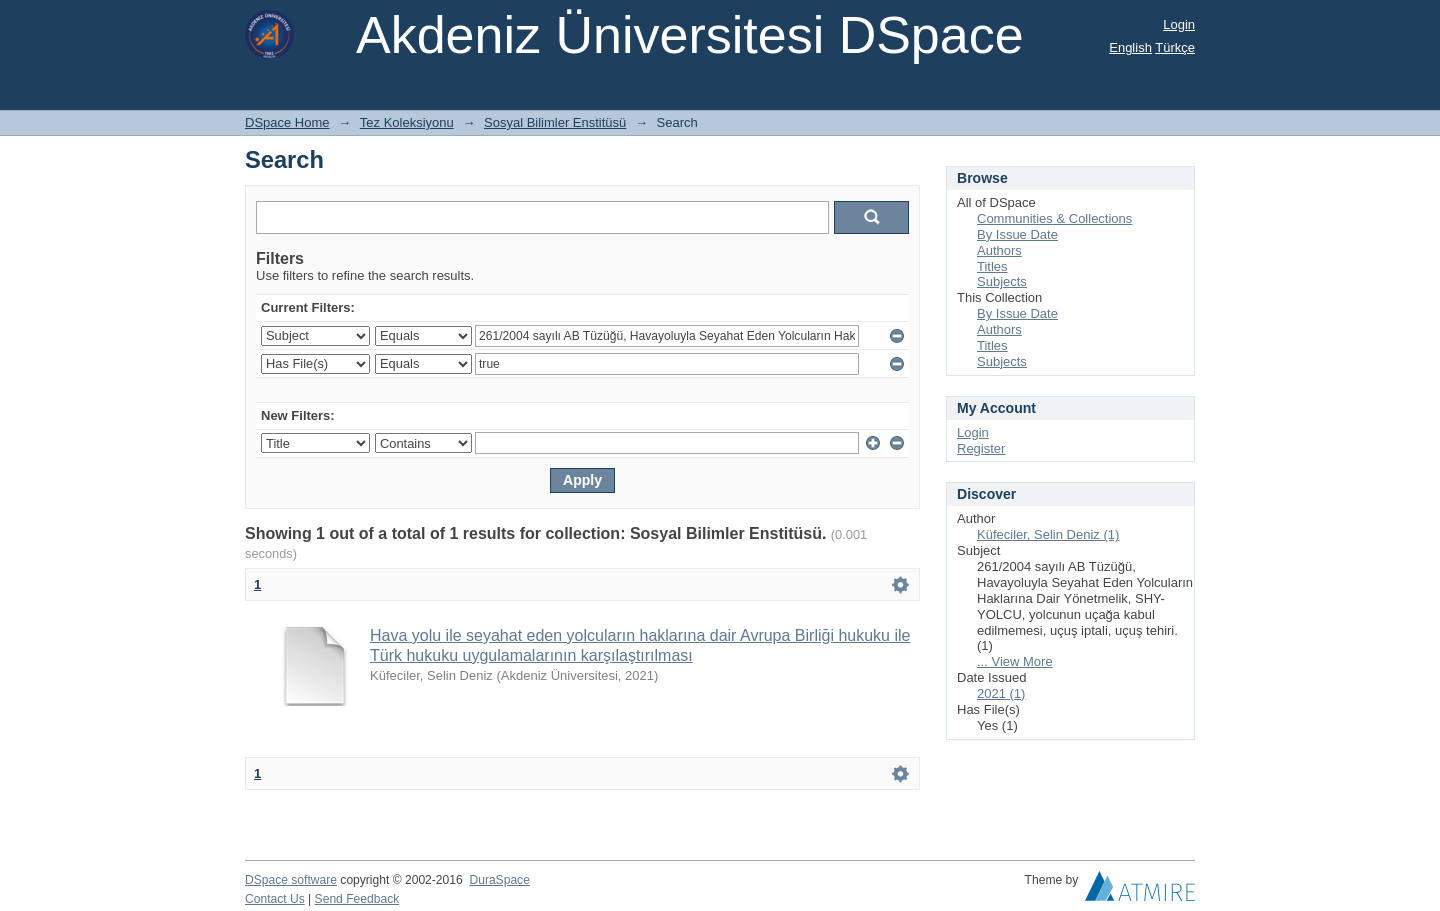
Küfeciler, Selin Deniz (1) (1048, 534)
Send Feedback (357, 899)
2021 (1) (1001, 693)
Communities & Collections (1054, 218)
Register (981, 448)
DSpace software (291, 880)
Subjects (1002, 281)
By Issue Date (1017, 234)
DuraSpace (499, 880)
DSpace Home (287, 122)
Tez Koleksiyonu (407, 122)
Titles (992, 266)
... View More (1015, 661)
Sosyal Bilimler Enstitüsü (555, 122)
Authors (999, 250)
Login (1179, 24)
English (1130, 47)
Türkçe (1175, 47)
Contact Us (275, 899)
